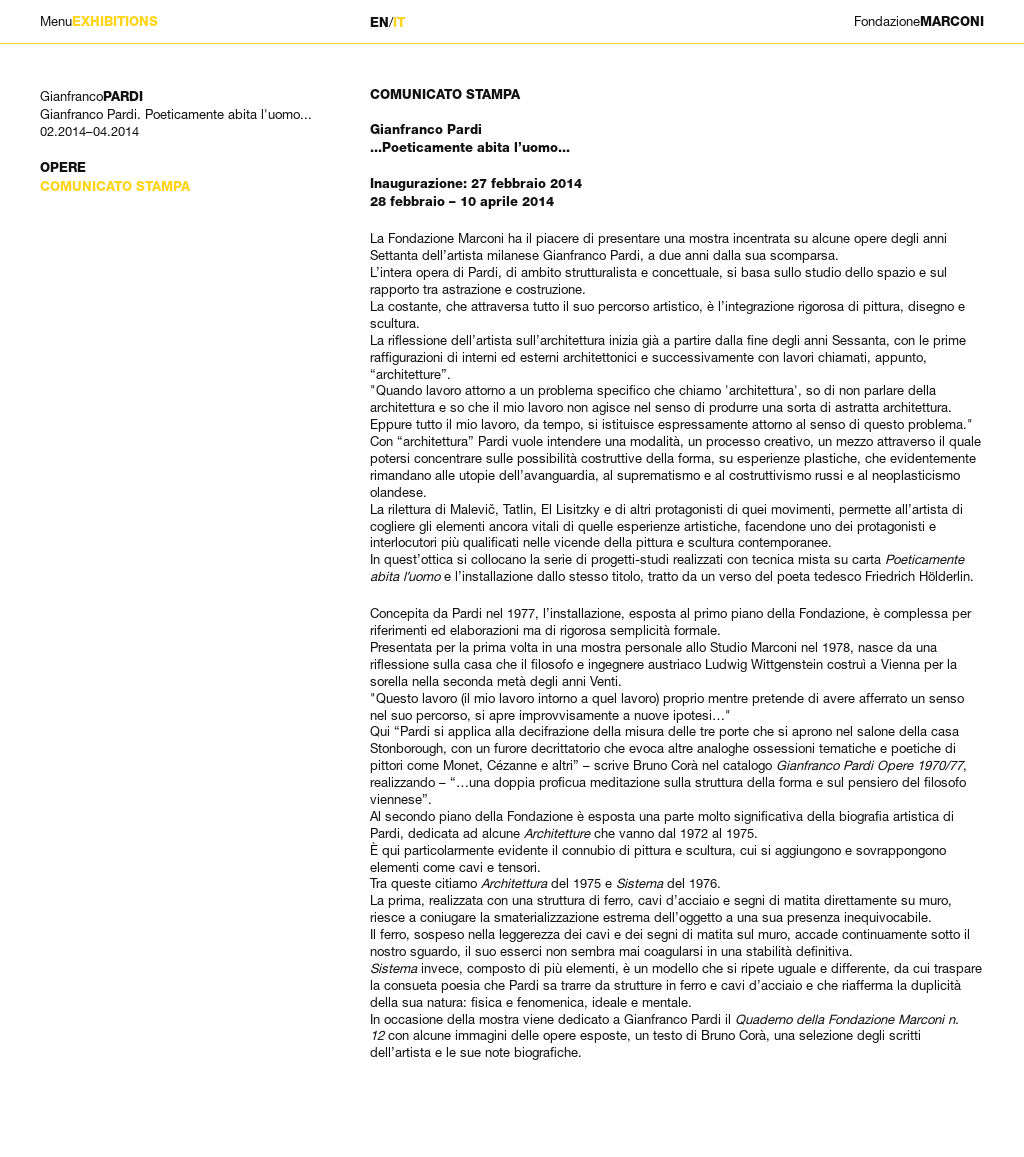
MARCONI (919, 21)
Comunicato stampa (115, 186)
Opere (63, 167)
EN (379, 22)
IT (399, 22)
